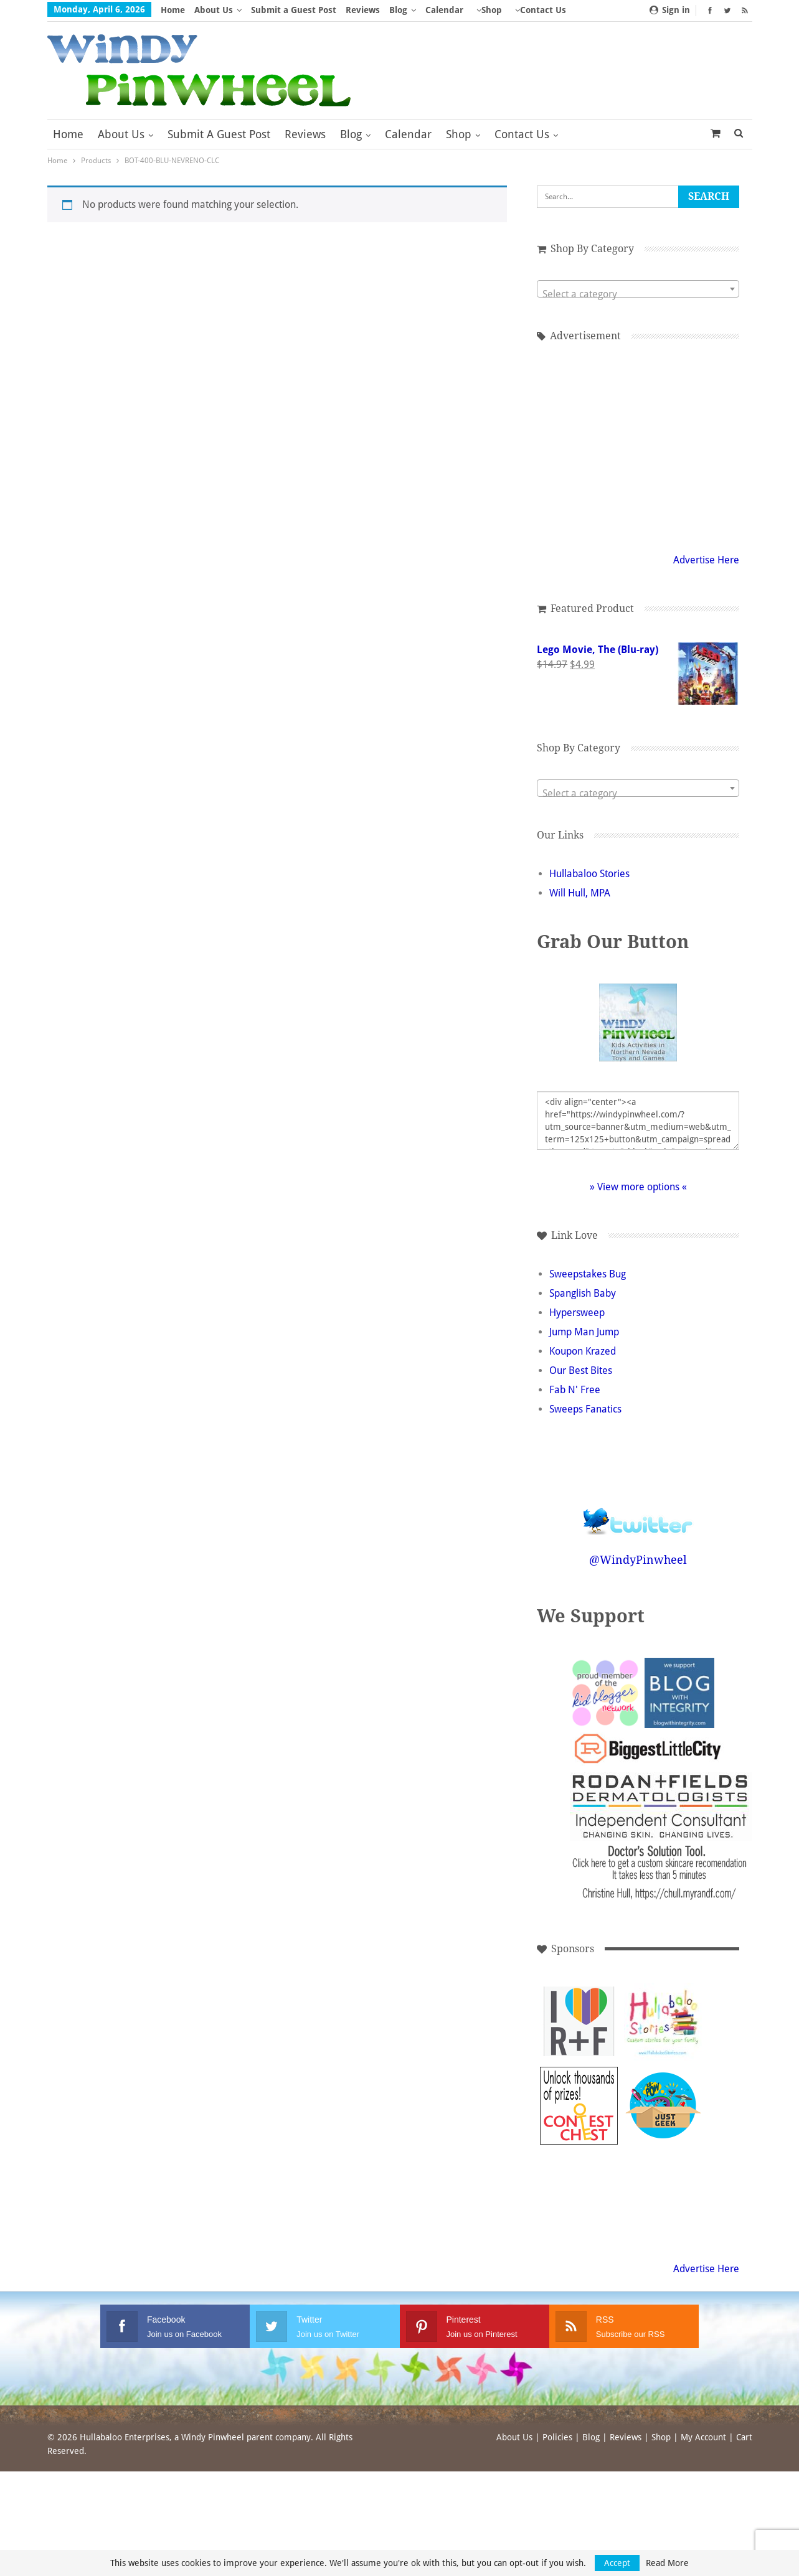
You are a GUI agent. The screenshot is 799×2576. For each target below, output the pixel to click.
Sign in (670, 10)
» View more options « (638, 1187)
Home (173, 10)
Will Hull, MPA (579, 893)
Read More (667, 2563)
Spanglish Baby (582, 1293)
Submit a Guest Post (293, 10)
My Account (703, 2437)
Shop (491, 10)
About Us (213, 10)
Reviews (363, 10)
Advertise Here (706, 560)
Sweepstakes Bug (587, 1274)
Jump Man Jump (584, 1332)
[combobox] (638, 289)
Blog (398, 10)
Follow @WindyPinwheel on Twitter (638, 1513)
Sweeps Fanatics (585, 1409)
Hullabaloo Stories (589, 874)
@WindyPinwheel (638, 1559)
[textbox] (638, 294)
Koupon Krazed (582, 1351)
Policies (557, 2437)
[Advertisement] (638, 445)
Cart (744, 2437)
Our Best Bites (580, 1370)
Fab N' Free (574, 1390)
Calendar (444, 10)
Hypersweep (577, 1313)
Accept (617, 2563)
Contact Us (521, 134)
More (526, 10)
